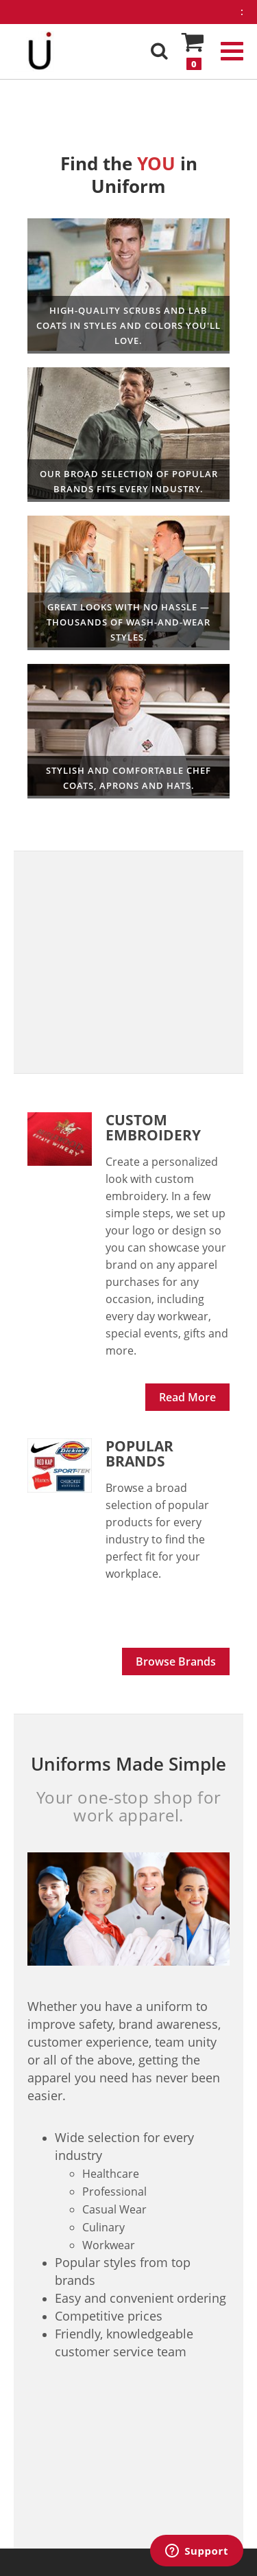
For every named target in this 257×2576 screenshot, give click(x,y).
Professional (128, 582)
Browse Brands (176, 1661)
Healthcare (128, 286)
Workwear (128, 435)
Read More (187, 1397)
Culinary (128, 731)
